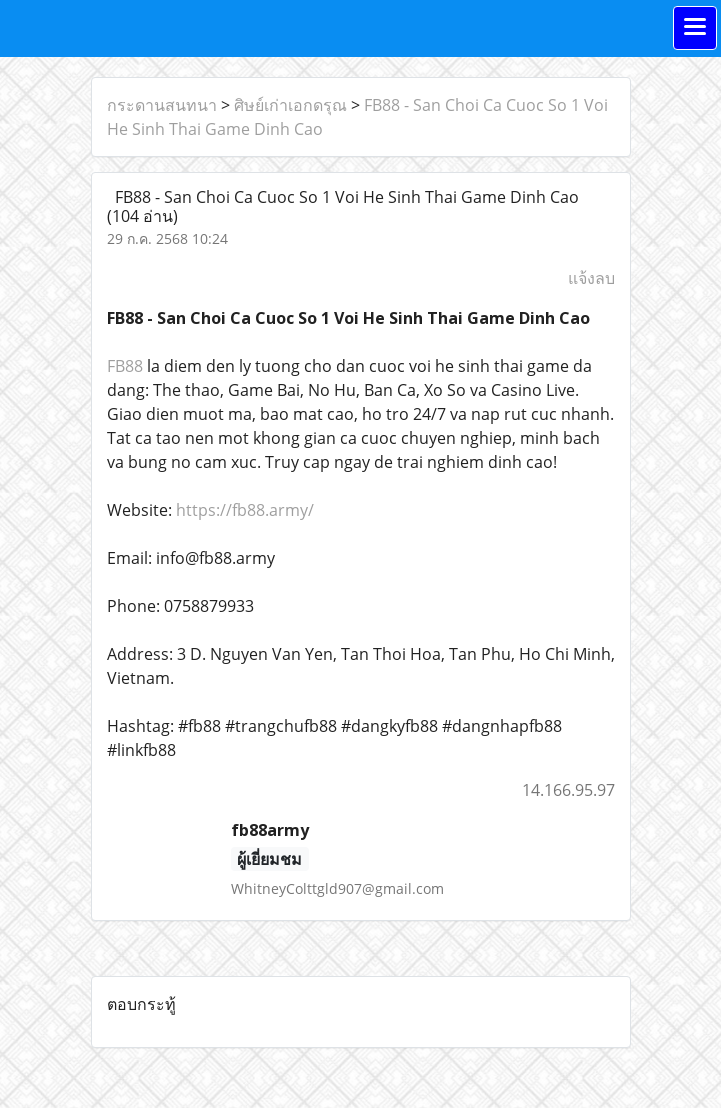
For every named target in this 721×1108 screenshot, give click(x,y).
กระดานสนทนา (162, 105)
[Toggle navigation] (695, 28)
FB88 (125, 366)
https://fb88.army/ (245, 510)
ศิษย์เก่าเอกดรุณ (290, 105)
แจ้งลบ (591, 278)
